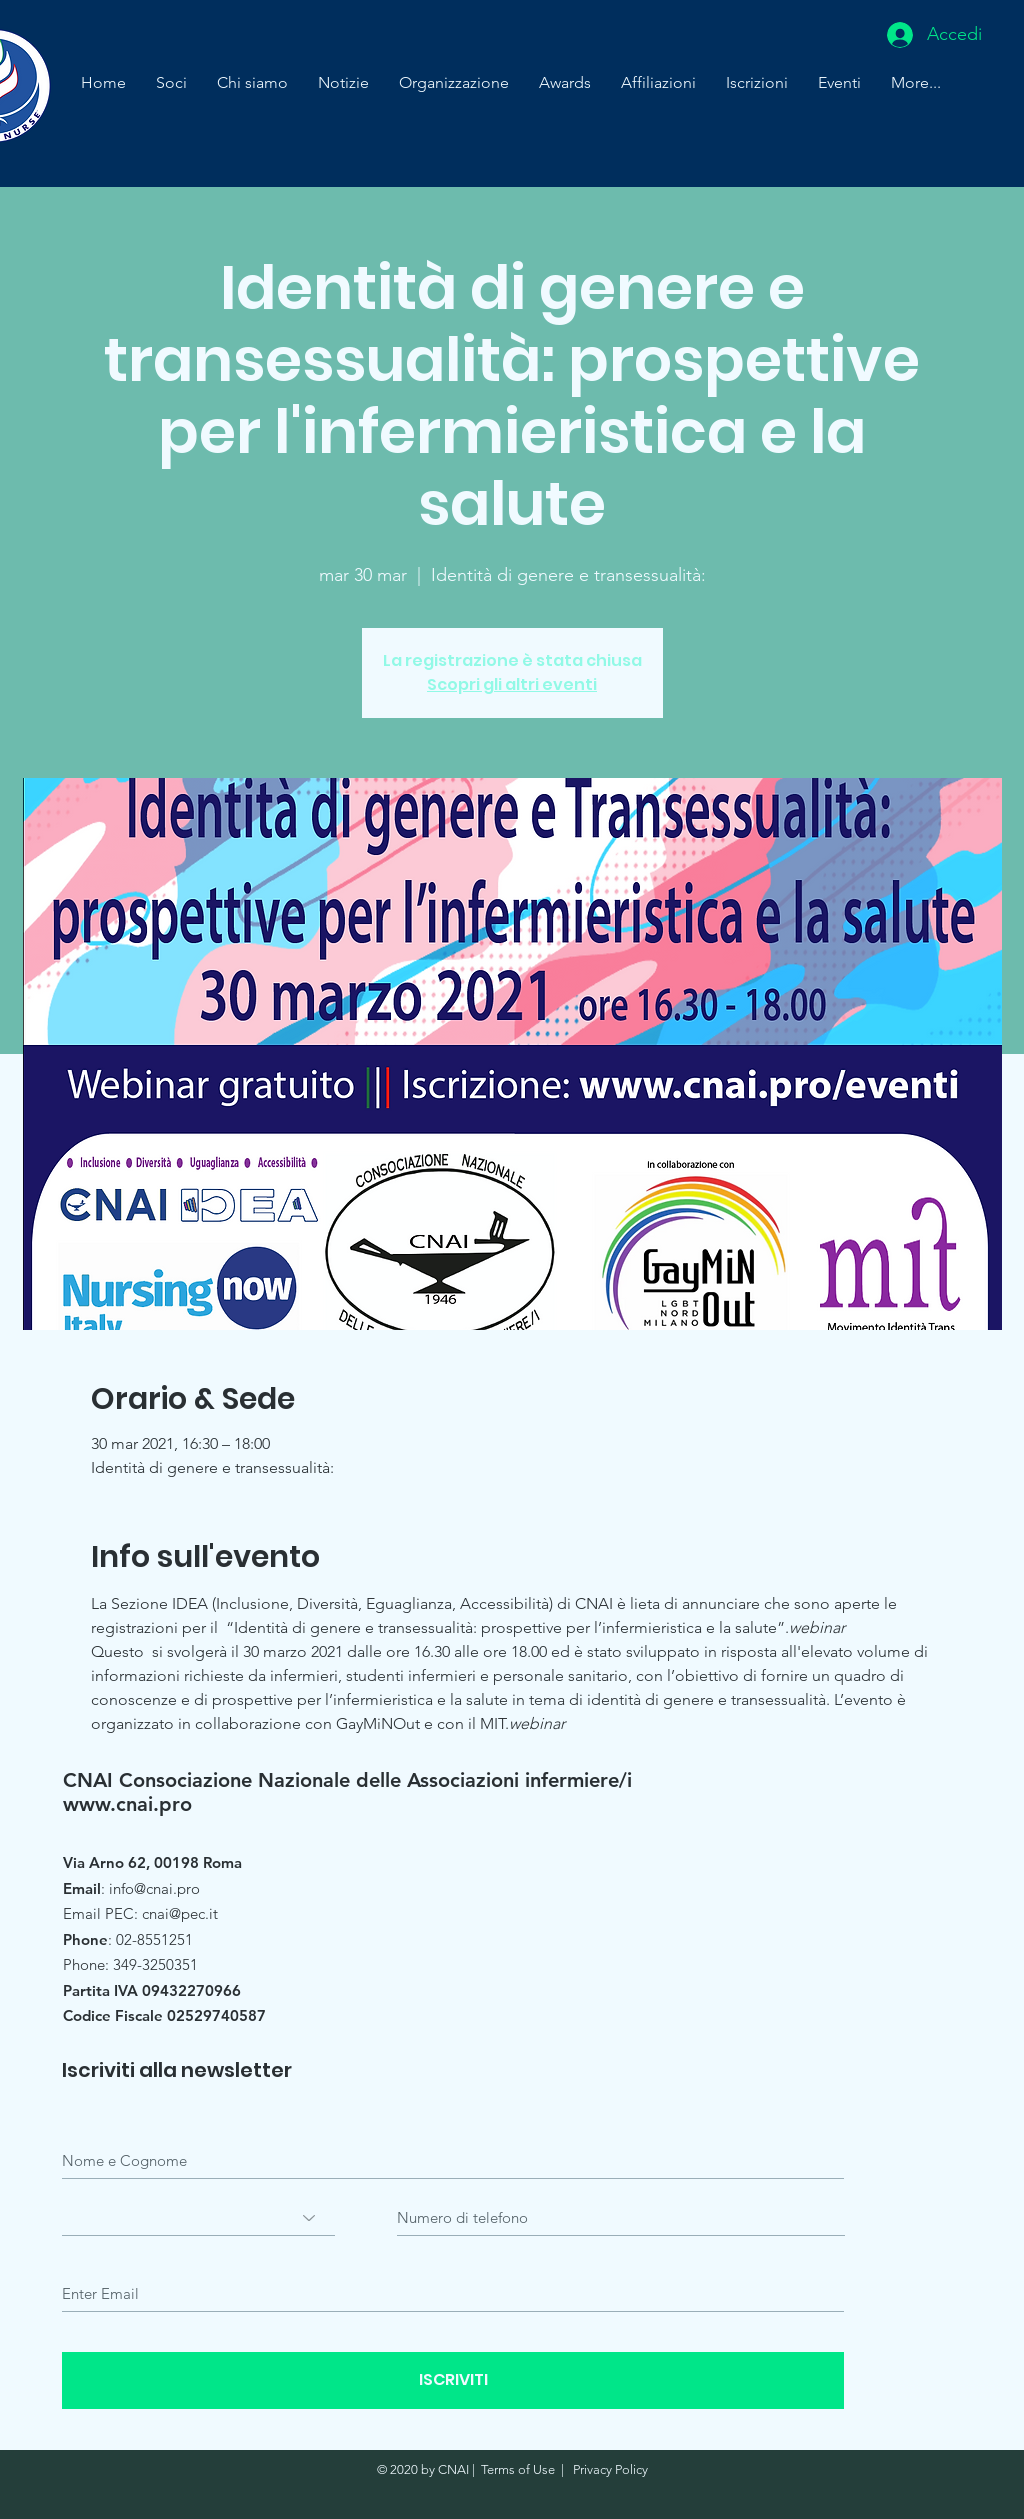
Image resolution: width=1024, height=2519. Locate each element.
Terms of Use (518, 2469)
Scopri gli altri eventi (512, 684)
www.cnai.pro (127, 1804)
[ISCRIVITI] (453, 2380)
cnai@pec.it (180, 1913)
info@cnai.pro (154, 1888)
